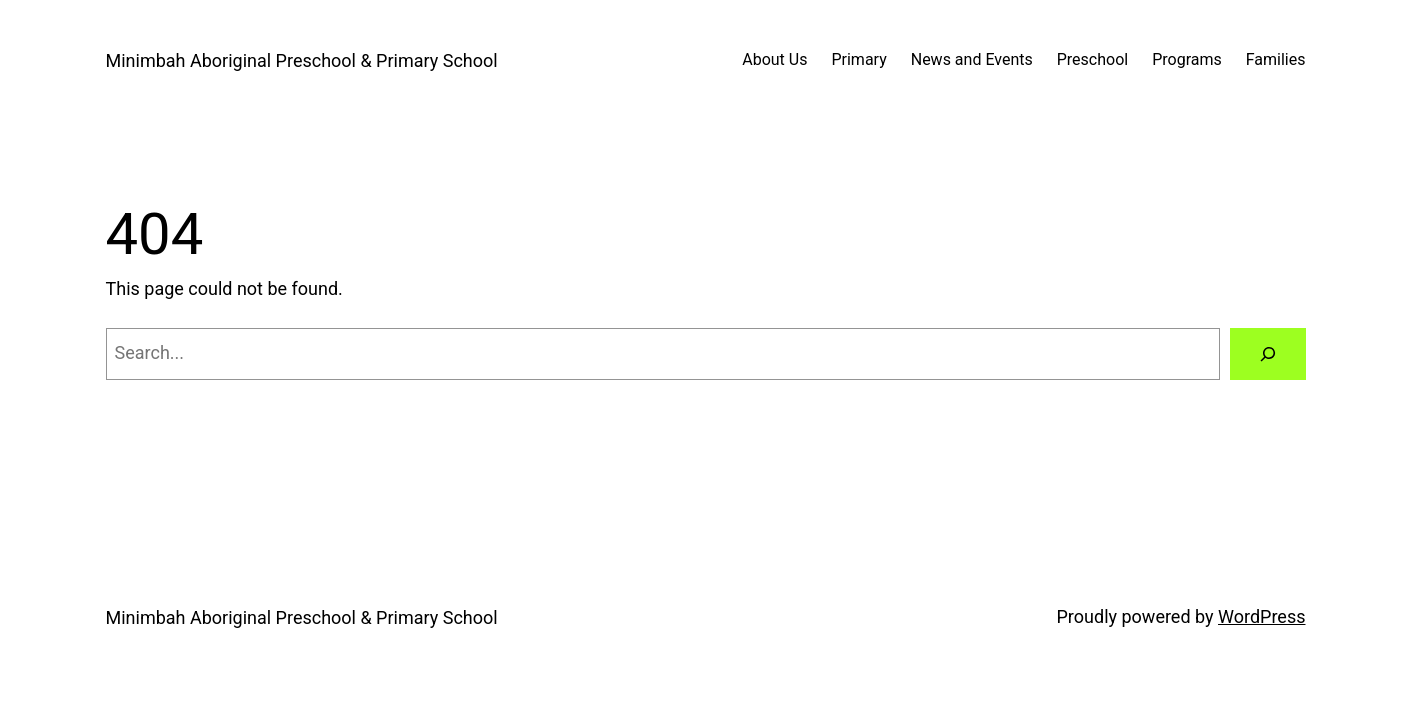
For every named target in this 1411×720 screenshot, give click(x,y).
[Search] (1268, 354)
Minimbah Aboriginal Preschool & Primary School (302, 60)
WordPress (1261, 616)
